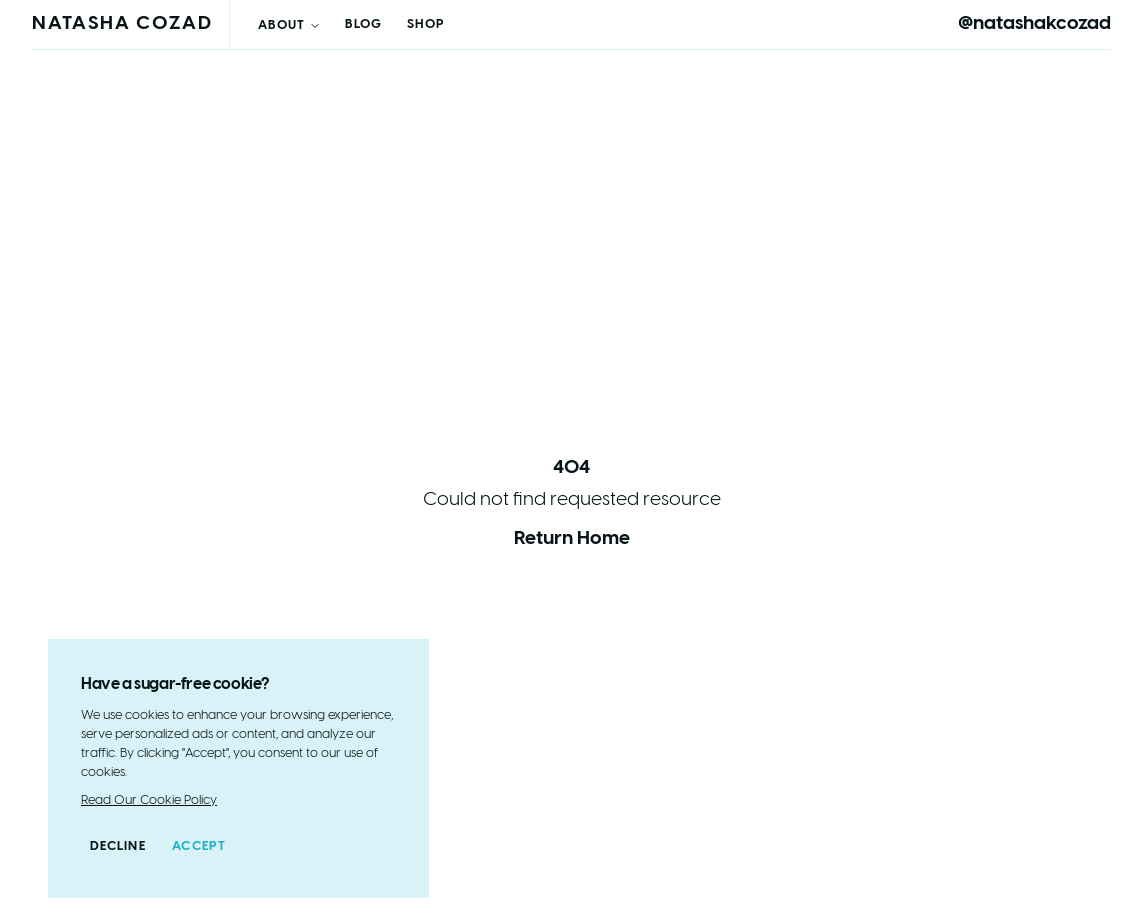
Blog (363, 24)
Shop (426, 24)
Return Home (572, 539)
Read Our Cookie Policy (149, 800)
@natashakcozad (1034, 24)
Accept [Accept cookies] (199, 846)
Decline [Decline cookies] (118, 846)
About (289, 25)
